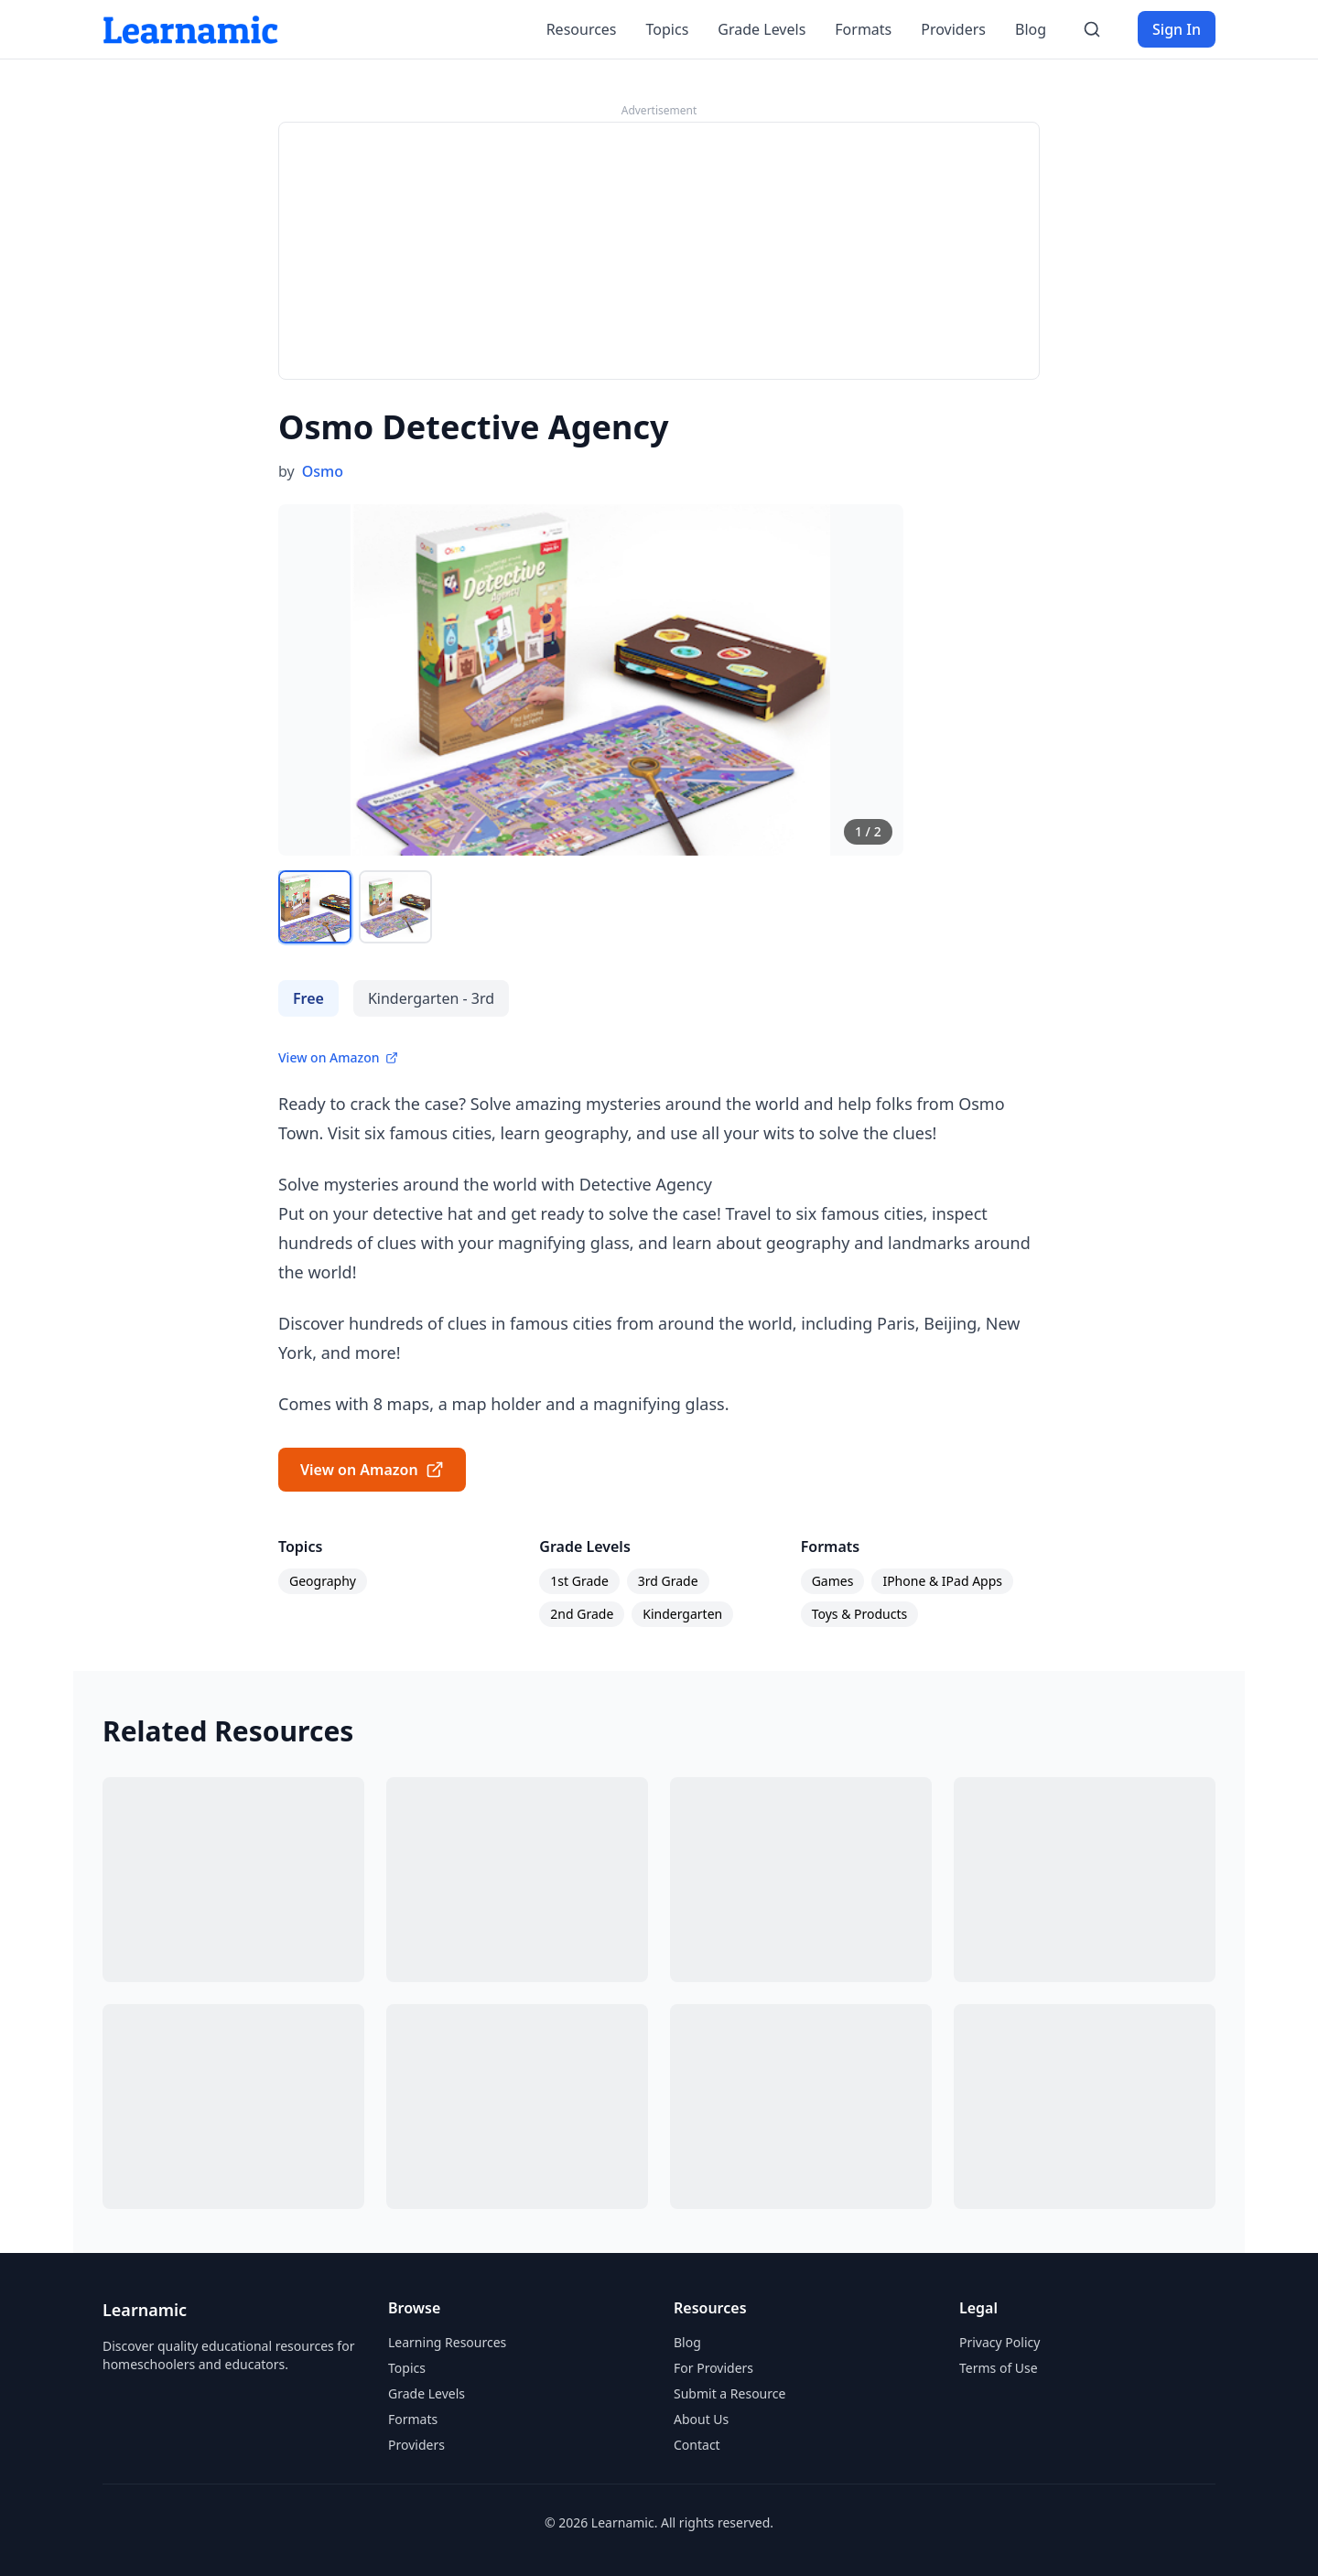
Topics (667, 29)
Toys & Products (860, 1613)
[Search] (1091, 29)
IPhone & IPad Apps (942, 1581)
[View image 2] (395, 906)
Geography (322, 1581)
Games (833, 1581)
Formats (863, 29)
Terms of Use (998, 2368)
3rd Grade (668, 1581)
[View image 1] (314, 906)
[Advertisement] (659, 251)
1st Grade (579, 1581)
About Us (701, 2419)
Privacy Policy (999, 2342)
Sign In (1176, 29)
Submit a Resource (729, 2393)
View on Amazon (338, 1057)
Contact (697, 2444)
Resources (581, 29)
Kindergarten (682, 1613)
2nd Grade (581, 1613)
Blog (1030, 29)
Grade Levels (761, 29)
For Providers (713, 2368)
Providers (953, 29)
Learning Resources (447, 2342)
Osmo (322, 471)
